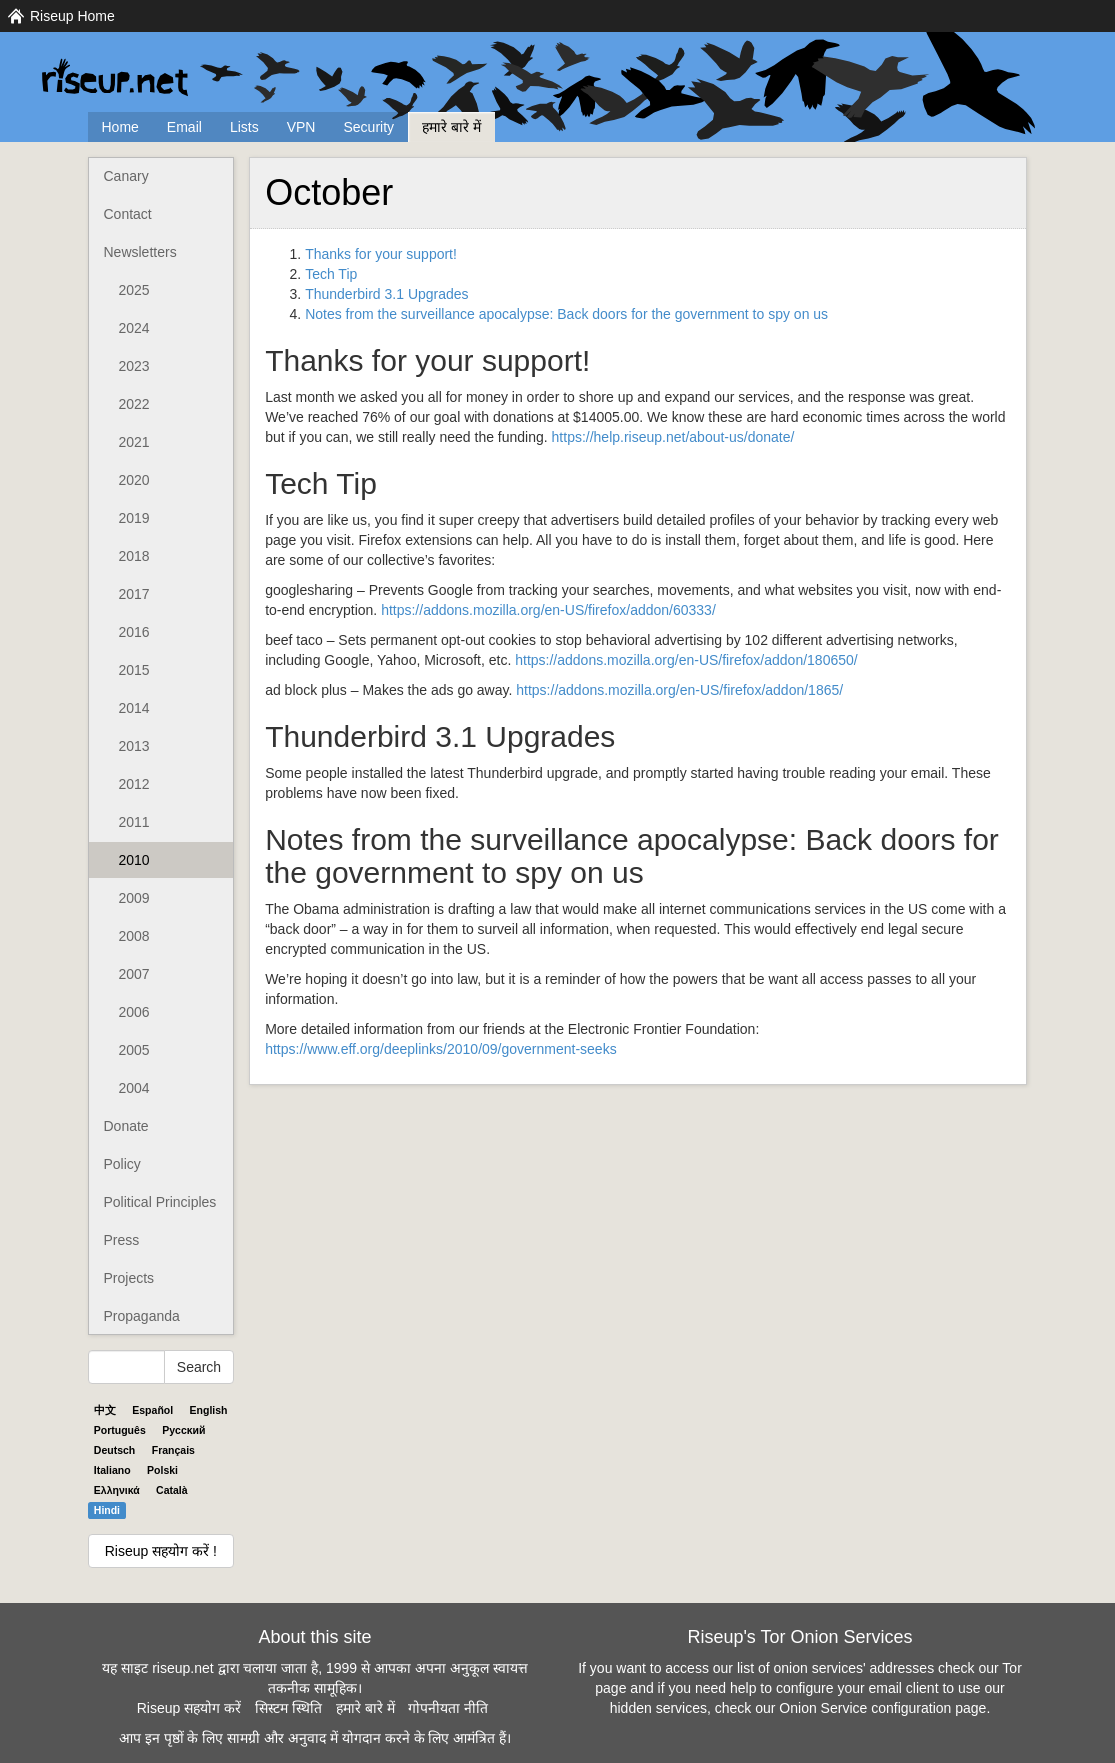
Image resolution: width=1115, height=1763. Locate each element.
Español (152, 1410)
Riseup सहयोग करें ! (161, 1551)
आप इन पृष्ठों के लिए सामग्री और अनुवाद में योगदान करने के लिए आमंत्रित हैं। (315, 1738)
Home (120, 127)
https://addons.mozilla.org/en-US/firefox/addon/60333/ (548, 610)
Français (173, 1450)
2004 (134, 1088)
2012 (134, 784)
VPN (301, 127)
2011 (134, 822)
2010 (134, 860)
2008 (134, 936)
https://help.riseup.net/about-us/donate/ (673, 437)
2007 (134, 974)
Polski (162, 1470)
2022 (134, 404)
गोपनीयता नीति (448, 1708)
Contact (128, 214)
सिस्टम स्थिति (288, 1708)
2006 (134, 1012)
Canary (126, 176)
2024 (134, 328)
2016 (134, 632)
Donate (126, 1126)
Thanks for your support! (381, 254)
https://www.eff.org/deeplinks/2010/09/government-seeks (441, 1049)
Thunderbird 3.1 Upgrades (386, 294)
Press (122, 1240)
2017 (134, 594)
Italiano (112, 1470)
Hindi (107, 1510)
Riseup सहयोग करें (189, 1708)
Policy (122, 1164)
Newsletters (140, 252)
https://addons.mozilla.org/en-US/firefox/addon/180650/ (686, 660)
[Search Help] (126, 1367)
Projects (129, 1278)
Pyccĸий (183, 1430)
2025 (134, 290)
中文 (105, 1410)
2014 (134, 708)
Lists (244, 127)
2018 (134, 556)
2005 (134, 1050)
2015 (134, 670)
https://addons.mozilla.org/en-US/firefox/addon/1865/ (679, 690)
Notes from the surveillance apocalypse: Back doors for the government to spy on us (566, 314)
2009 (134, 898)
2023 (134, 366)
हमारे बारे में (451, 127)
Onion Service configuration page (882, 1708)
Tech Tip (331, 274)
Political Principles (160, 1202)
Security (368, 127)
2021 (134, 442)
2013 (134, 746)
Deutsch (114, 1450)
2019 (134, 518)
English (209, 1410)
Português (120, 1430)
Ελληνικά (117, 1490)
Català (172, 1490)
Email (184, 127)
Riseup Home (72, 16)
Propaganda (142, 1316)
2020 (134, 480)
